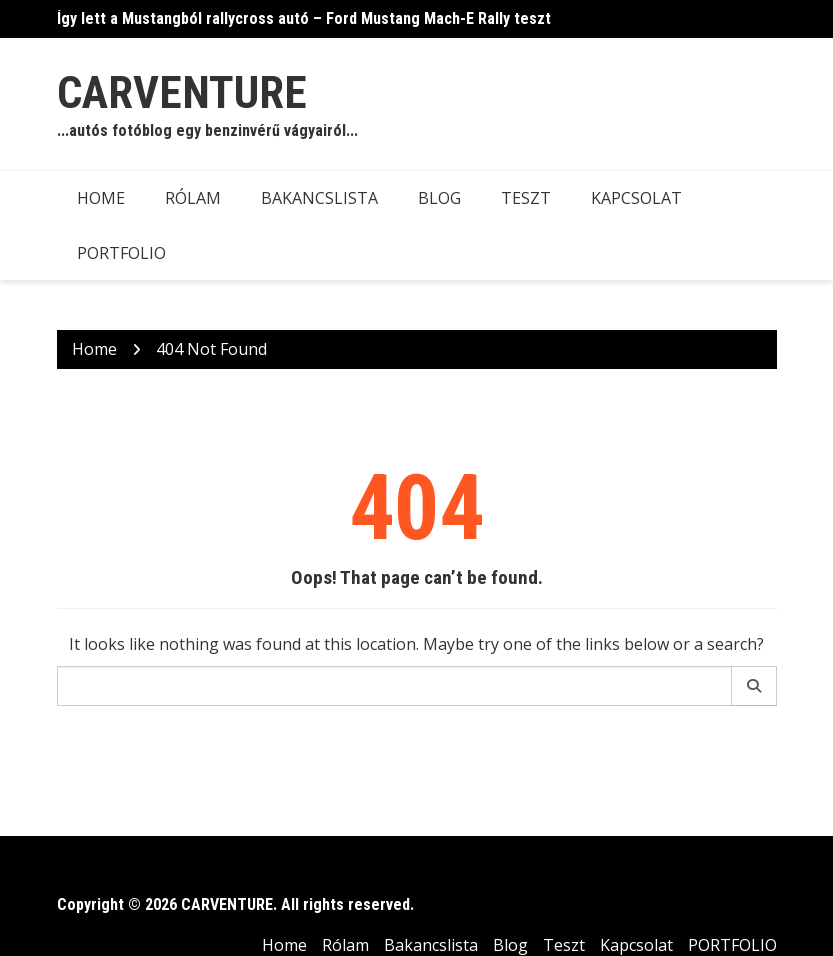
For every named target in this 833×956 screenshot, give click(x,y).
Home (101, 198)
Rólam (193, 198)
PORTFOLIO (121, 253)
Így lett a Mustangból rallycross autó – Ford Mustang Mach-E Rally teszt (304, 18)
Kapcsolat (636, 198)
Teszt (526, 198)
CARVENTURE (182, 92)
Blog (439, 198)
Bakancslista (319, 198)
